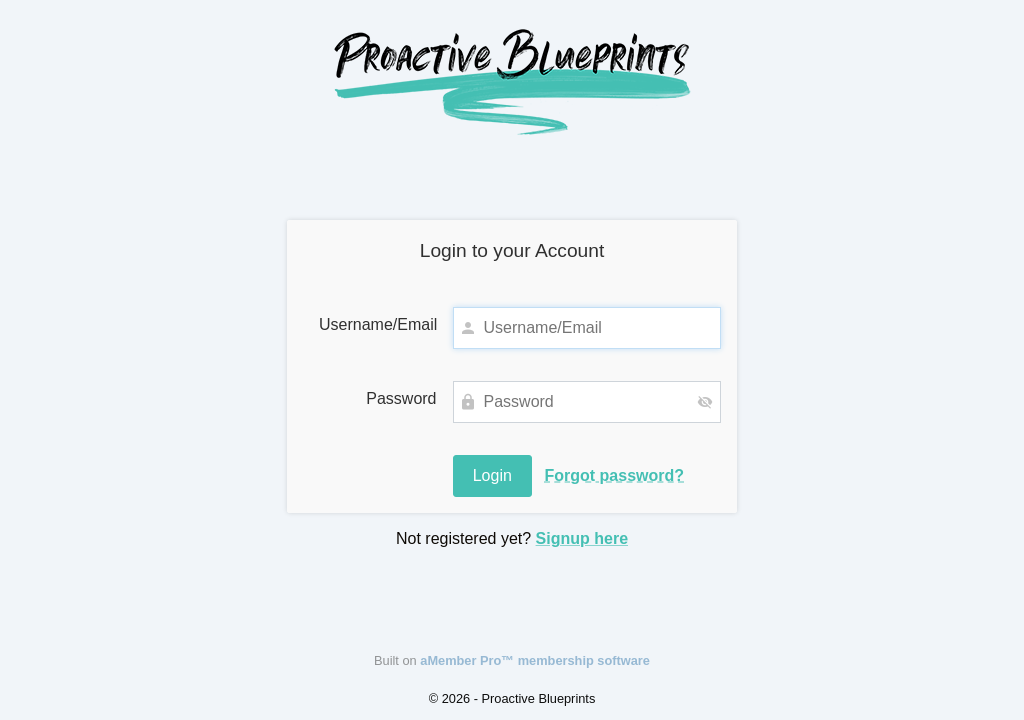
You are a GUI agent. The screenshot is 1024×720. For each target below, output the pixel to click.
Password (401, 398)
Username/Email (378, 324)
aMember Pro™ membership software (535, 660)
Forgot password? (614, 475)
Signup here (582, 538)
